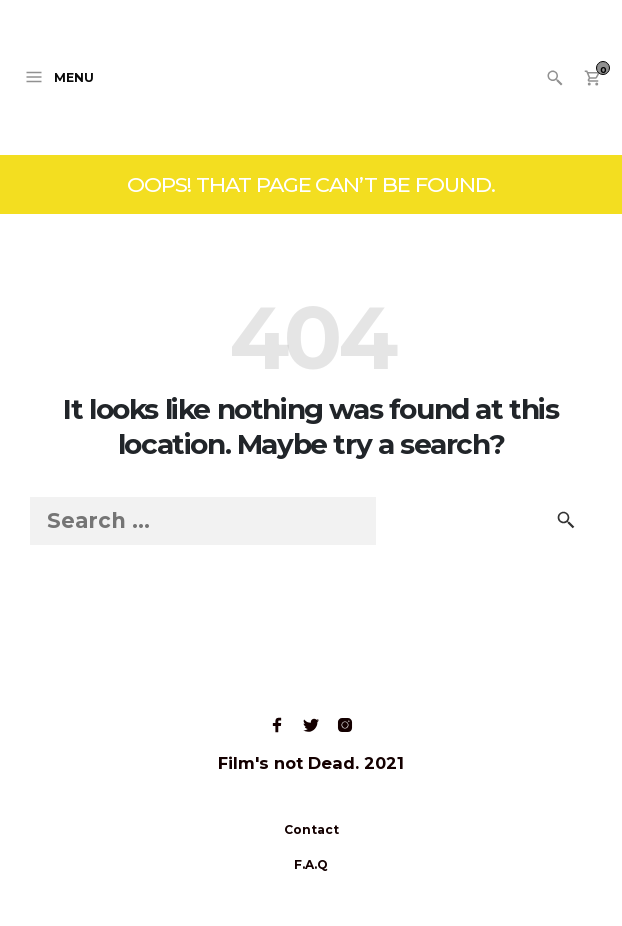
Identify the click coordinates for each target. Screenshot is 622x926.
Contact (311, 829)
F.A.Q (311, 864)
